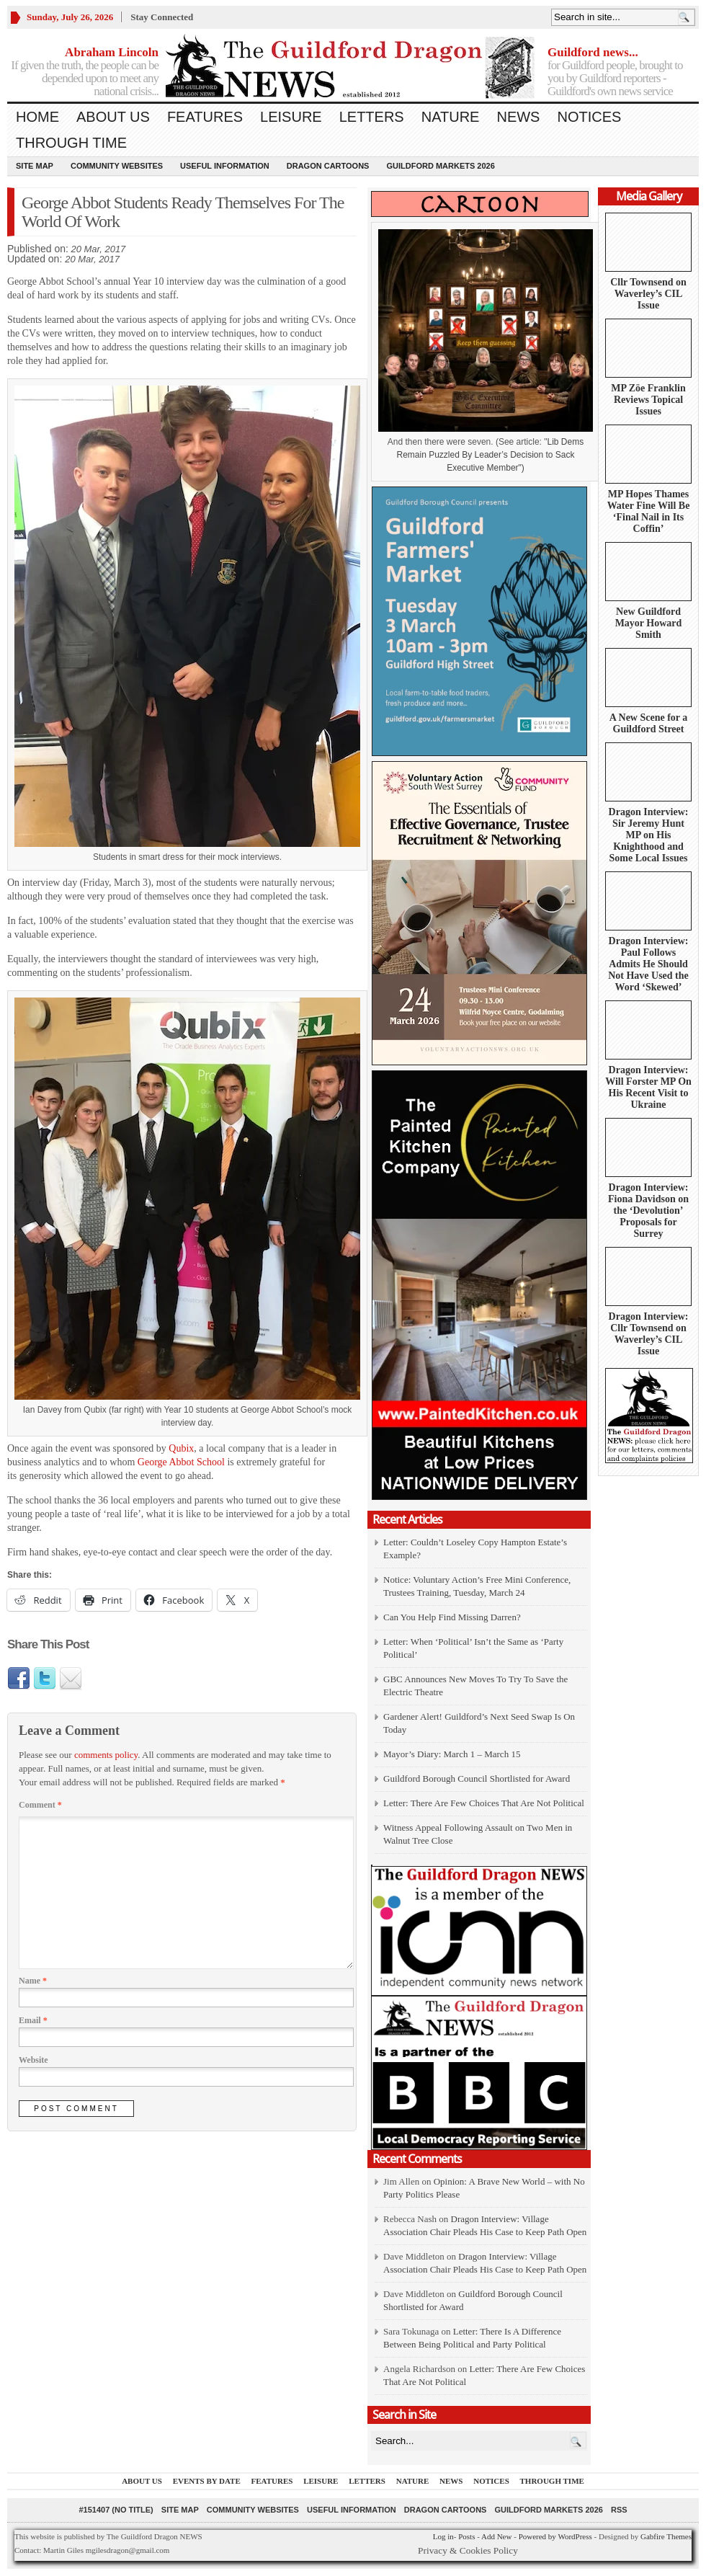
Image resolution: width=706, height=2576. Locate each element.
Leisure (291, 117)
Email (33, 2020)
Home (37, 117)
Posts (466, 2536)
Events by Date (207, 2481)
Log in (443, 2536)
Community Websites (117, 165)
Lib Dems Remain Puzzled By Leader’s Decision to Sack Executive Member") (490, 455)
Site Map (34, 165)
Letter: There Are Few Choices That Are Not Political (483, 1803)
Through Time (71, 143)
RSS (619, 2509)
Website (33, 2060)
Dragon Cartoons (328, 165)
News (518, 117)
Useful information (224, 165)
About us (113, 117)
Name (33, 1981)
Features (205, 117)
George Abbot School (181, 1462)
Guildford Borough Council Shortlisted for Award (476, 1778)
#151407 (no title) (116, 2509)
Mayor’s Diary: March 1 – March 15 (451, 1754)
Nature (450, 117)
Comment (40, 1805)
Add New (496, 2536)
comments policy (106, 1754)
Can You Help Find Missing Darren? (452, 1617)
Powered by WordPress (555, 2536)
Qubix (181, 1448)
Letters (371, 117)
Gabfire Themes (666, 2536)
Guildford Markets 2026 (440, 165)
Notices (589, 117)
